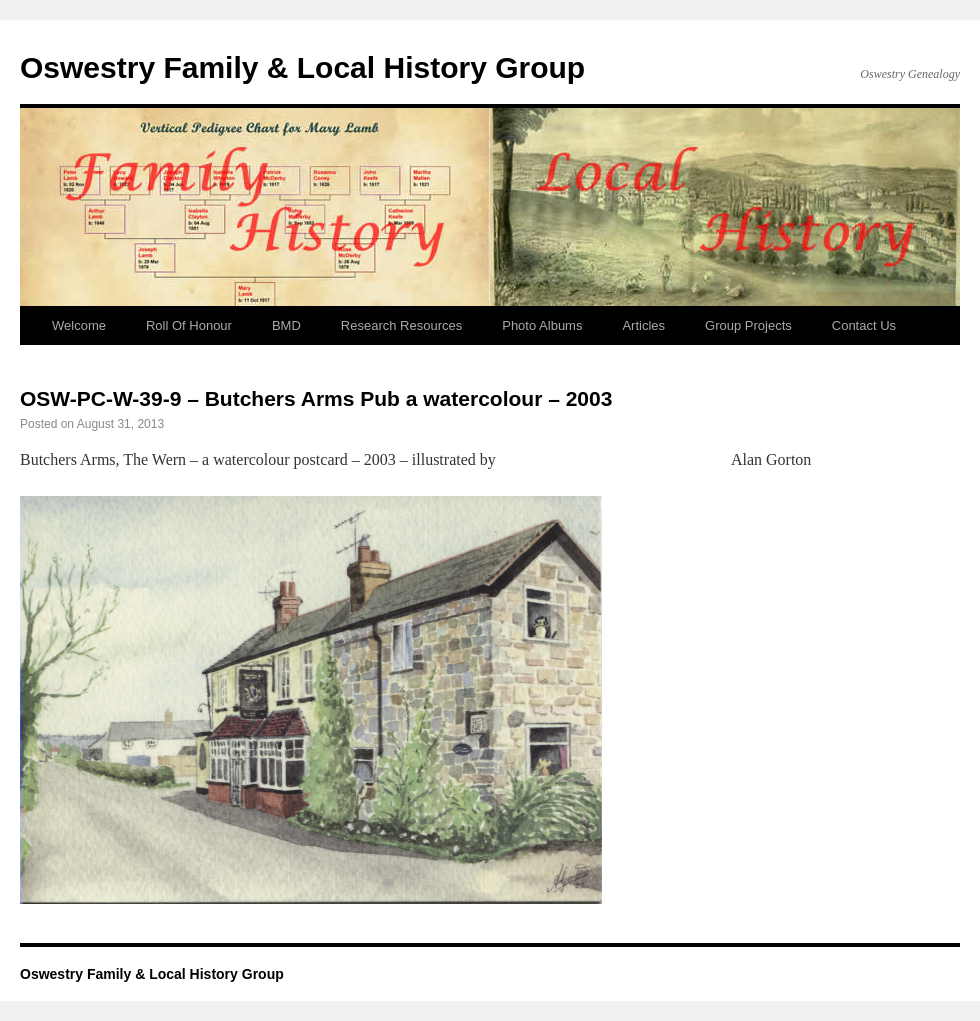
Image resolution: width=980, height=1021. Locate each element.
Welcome (79, 325)
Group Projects (748, 325)
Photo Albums (542, 325)
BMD (286, 325)
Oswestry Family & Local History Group (302, 67)
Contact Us (864, 325)
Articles (643, 325)
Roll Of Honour (189, 325)
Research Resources (401, 325)
